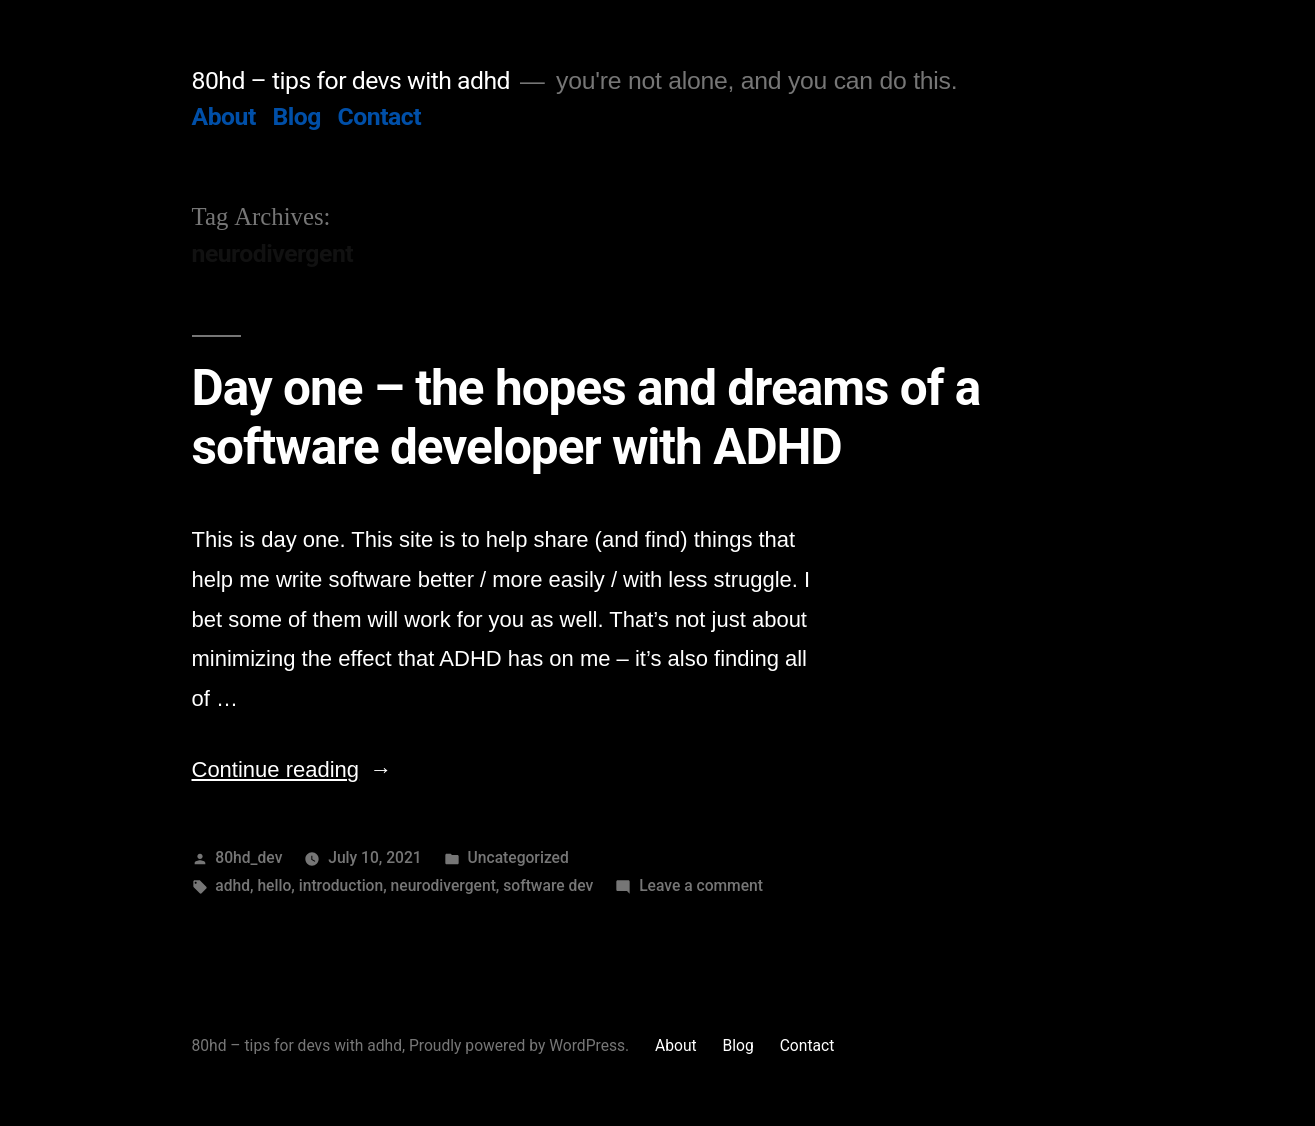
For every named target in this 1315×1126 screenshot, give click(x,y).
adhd (232, 885)
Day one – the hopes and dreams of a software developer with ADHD (586, 417)
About (224, 116)
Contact (379, 116)
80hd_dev (248, 857)
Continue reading (292, 769)
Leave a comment (701, 885)
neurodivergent (443, 885)
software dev (548, 885)
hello (274, 885)
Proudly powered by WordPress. (521, 1045)
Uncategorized (518, 857)
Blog (296, 116)
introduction (341, 885)
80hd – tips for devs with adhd (351, 80)
